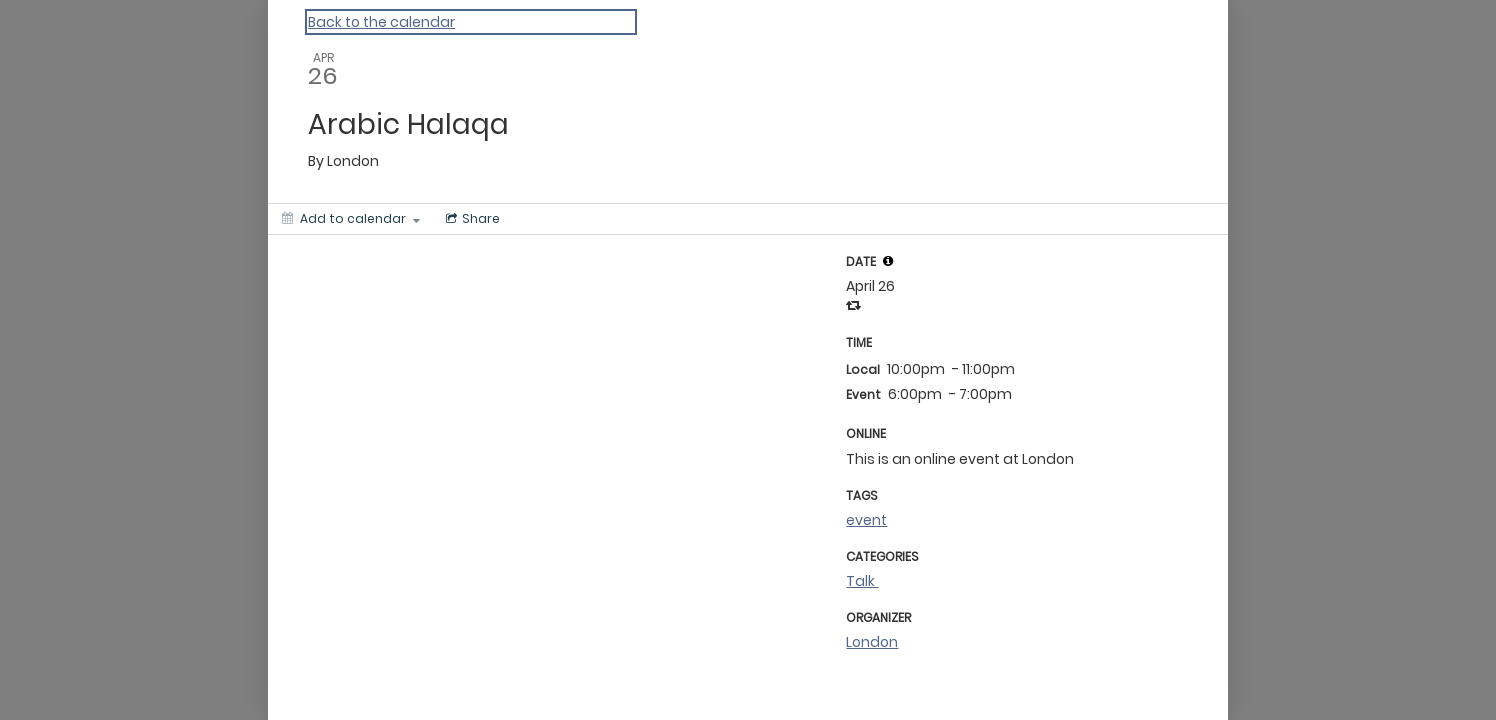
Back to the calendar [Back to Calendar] (381, 22)
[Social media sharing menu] (471, 219)
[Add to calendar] (351, 219)
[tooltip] (888, 261)
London (872, 642)
